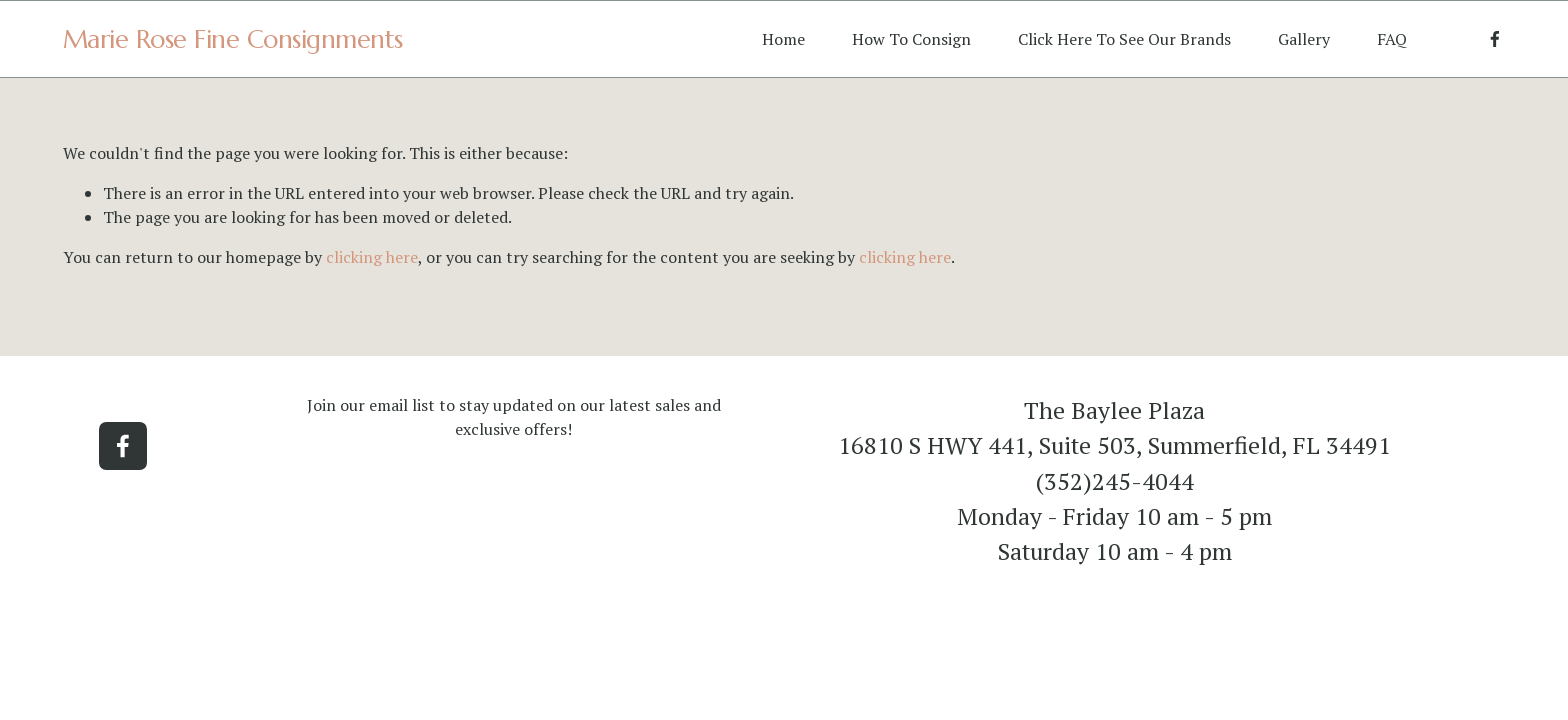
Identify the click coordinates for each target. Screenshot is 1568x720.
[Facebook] (1495, 39)
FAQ (1392, 39)
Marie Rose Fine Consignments (233, 39)
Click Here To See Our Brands (1124, 39)
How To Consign (911, 39)
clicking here (372, 257)
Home (783, 39)
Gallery (1304, 39)
